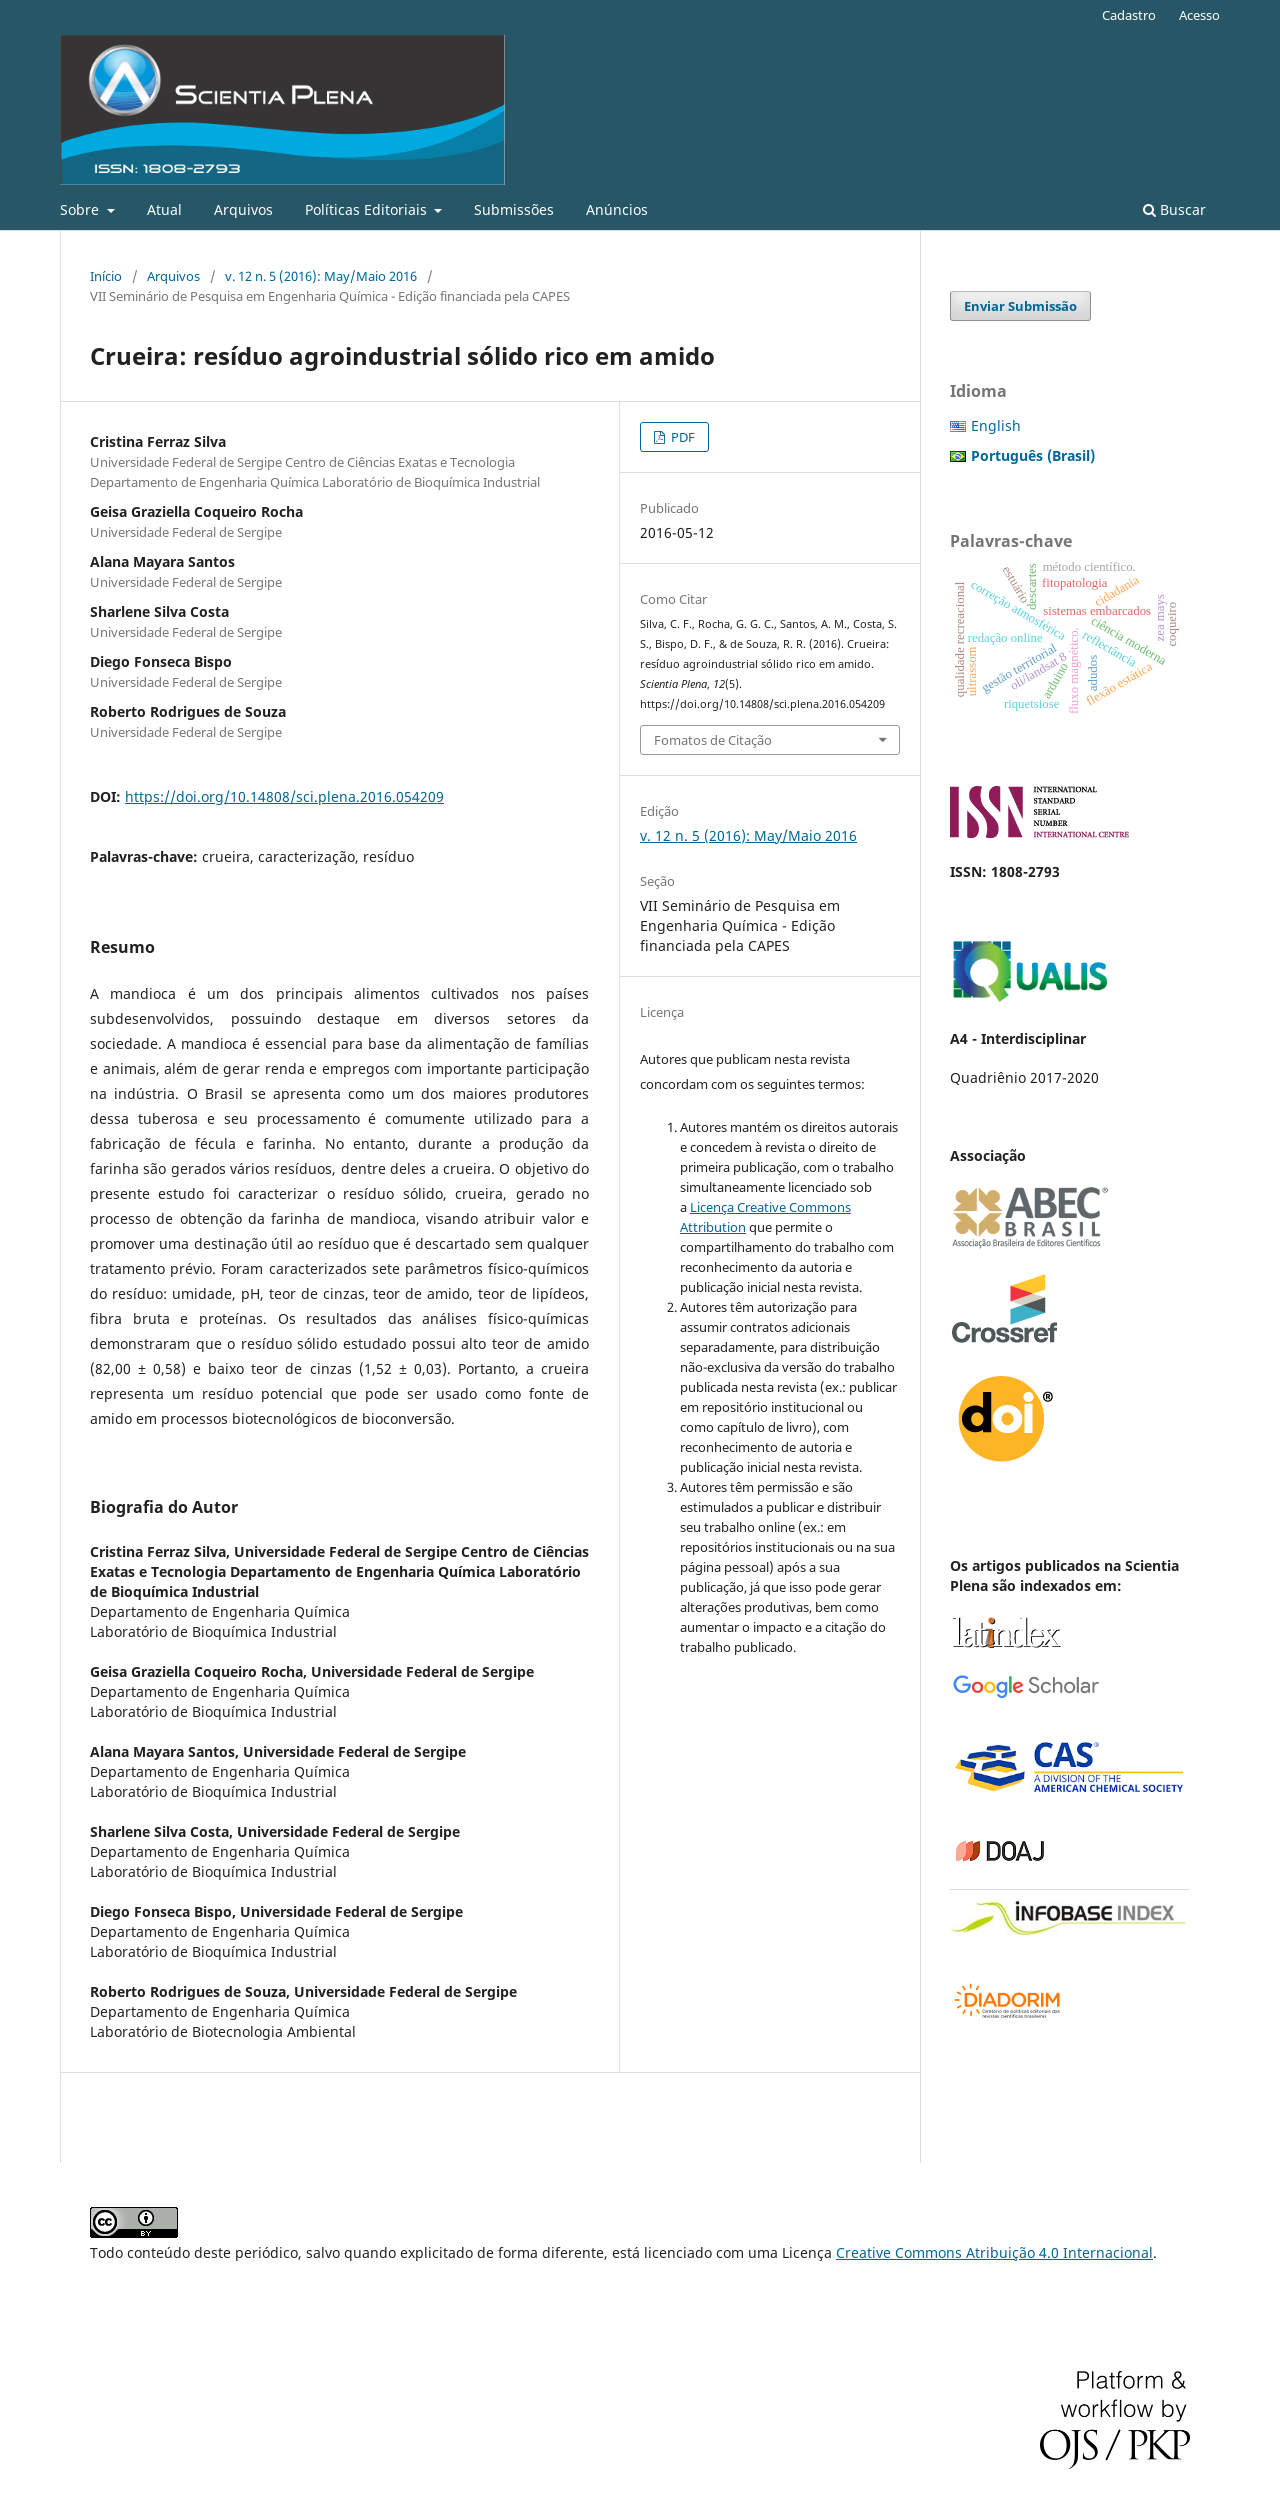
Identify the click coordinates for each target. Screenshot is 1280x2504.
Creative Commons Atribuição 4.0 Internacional (994, 2252)
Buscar (1174, 209)
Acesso (1199, 15)
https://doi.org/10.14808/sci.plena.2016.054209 (284, 796)
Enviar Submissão (1020, 306)
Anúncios (617, 209)
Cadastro (1129, 15)
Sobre (81, 209)
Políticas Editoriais (368, 209)
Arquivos (243, 209)
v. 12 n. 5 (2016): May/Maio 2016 (321, 276)
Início (106, 276)
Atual (164, 209)
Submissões (514, 209)
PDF (681, 437)
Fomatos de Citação (713, 740)
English (996, 425)
